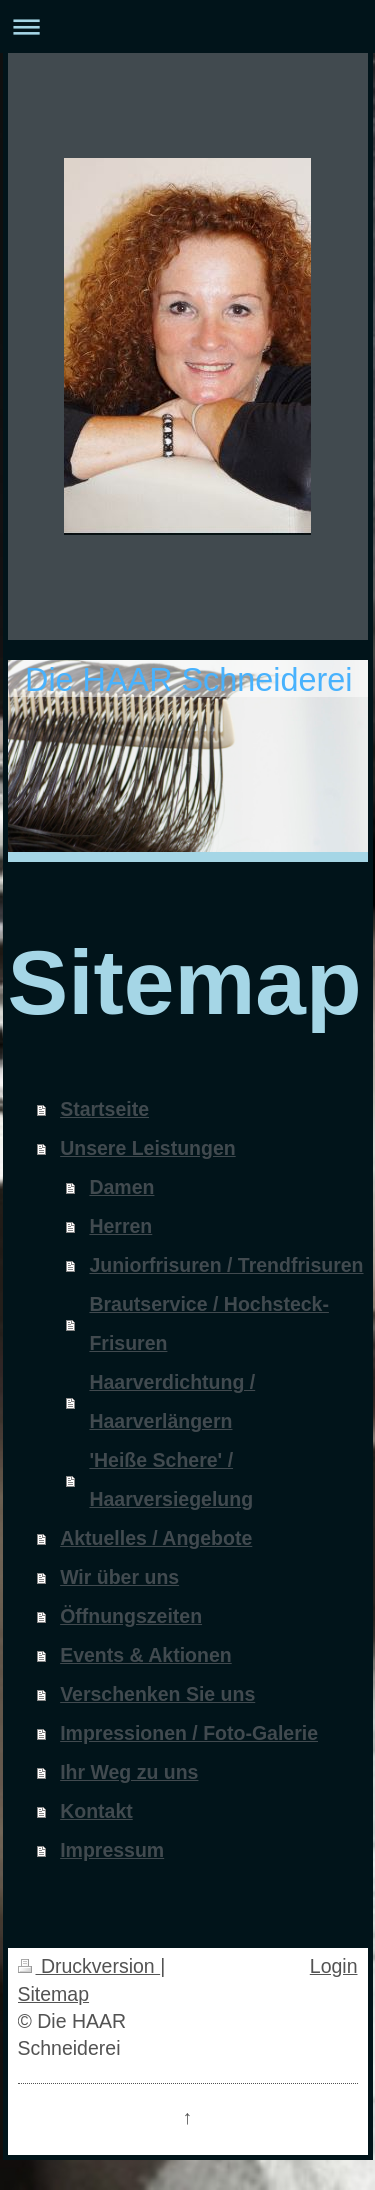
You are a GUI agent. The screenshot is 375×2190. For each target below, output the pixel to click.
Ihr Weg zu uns (129, 1772)
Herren (120, 1226)
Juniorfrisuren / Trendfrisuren (226, 1265)
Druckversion (89, 1966)
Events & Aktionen (146, 1655)
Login (334, 1966)
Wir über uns (119, 1577)
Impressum (112, 1850)
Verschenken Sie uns (157, 1694)
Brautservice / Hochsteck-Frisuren (209, 1323)
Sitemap (54, 1994)
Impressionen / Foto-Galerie (189, 1733)
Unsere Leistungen (148, 1148)
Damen (121, 1187)
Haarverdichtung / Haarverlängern (172, 1401)
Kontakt (96, 1811)
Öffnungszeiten (131, 1616)
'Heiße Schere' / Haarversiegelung (171, 1479)
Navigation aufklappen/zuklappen (187, 26)
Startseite (104, 1109)
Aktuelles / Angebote (156, 1538)
